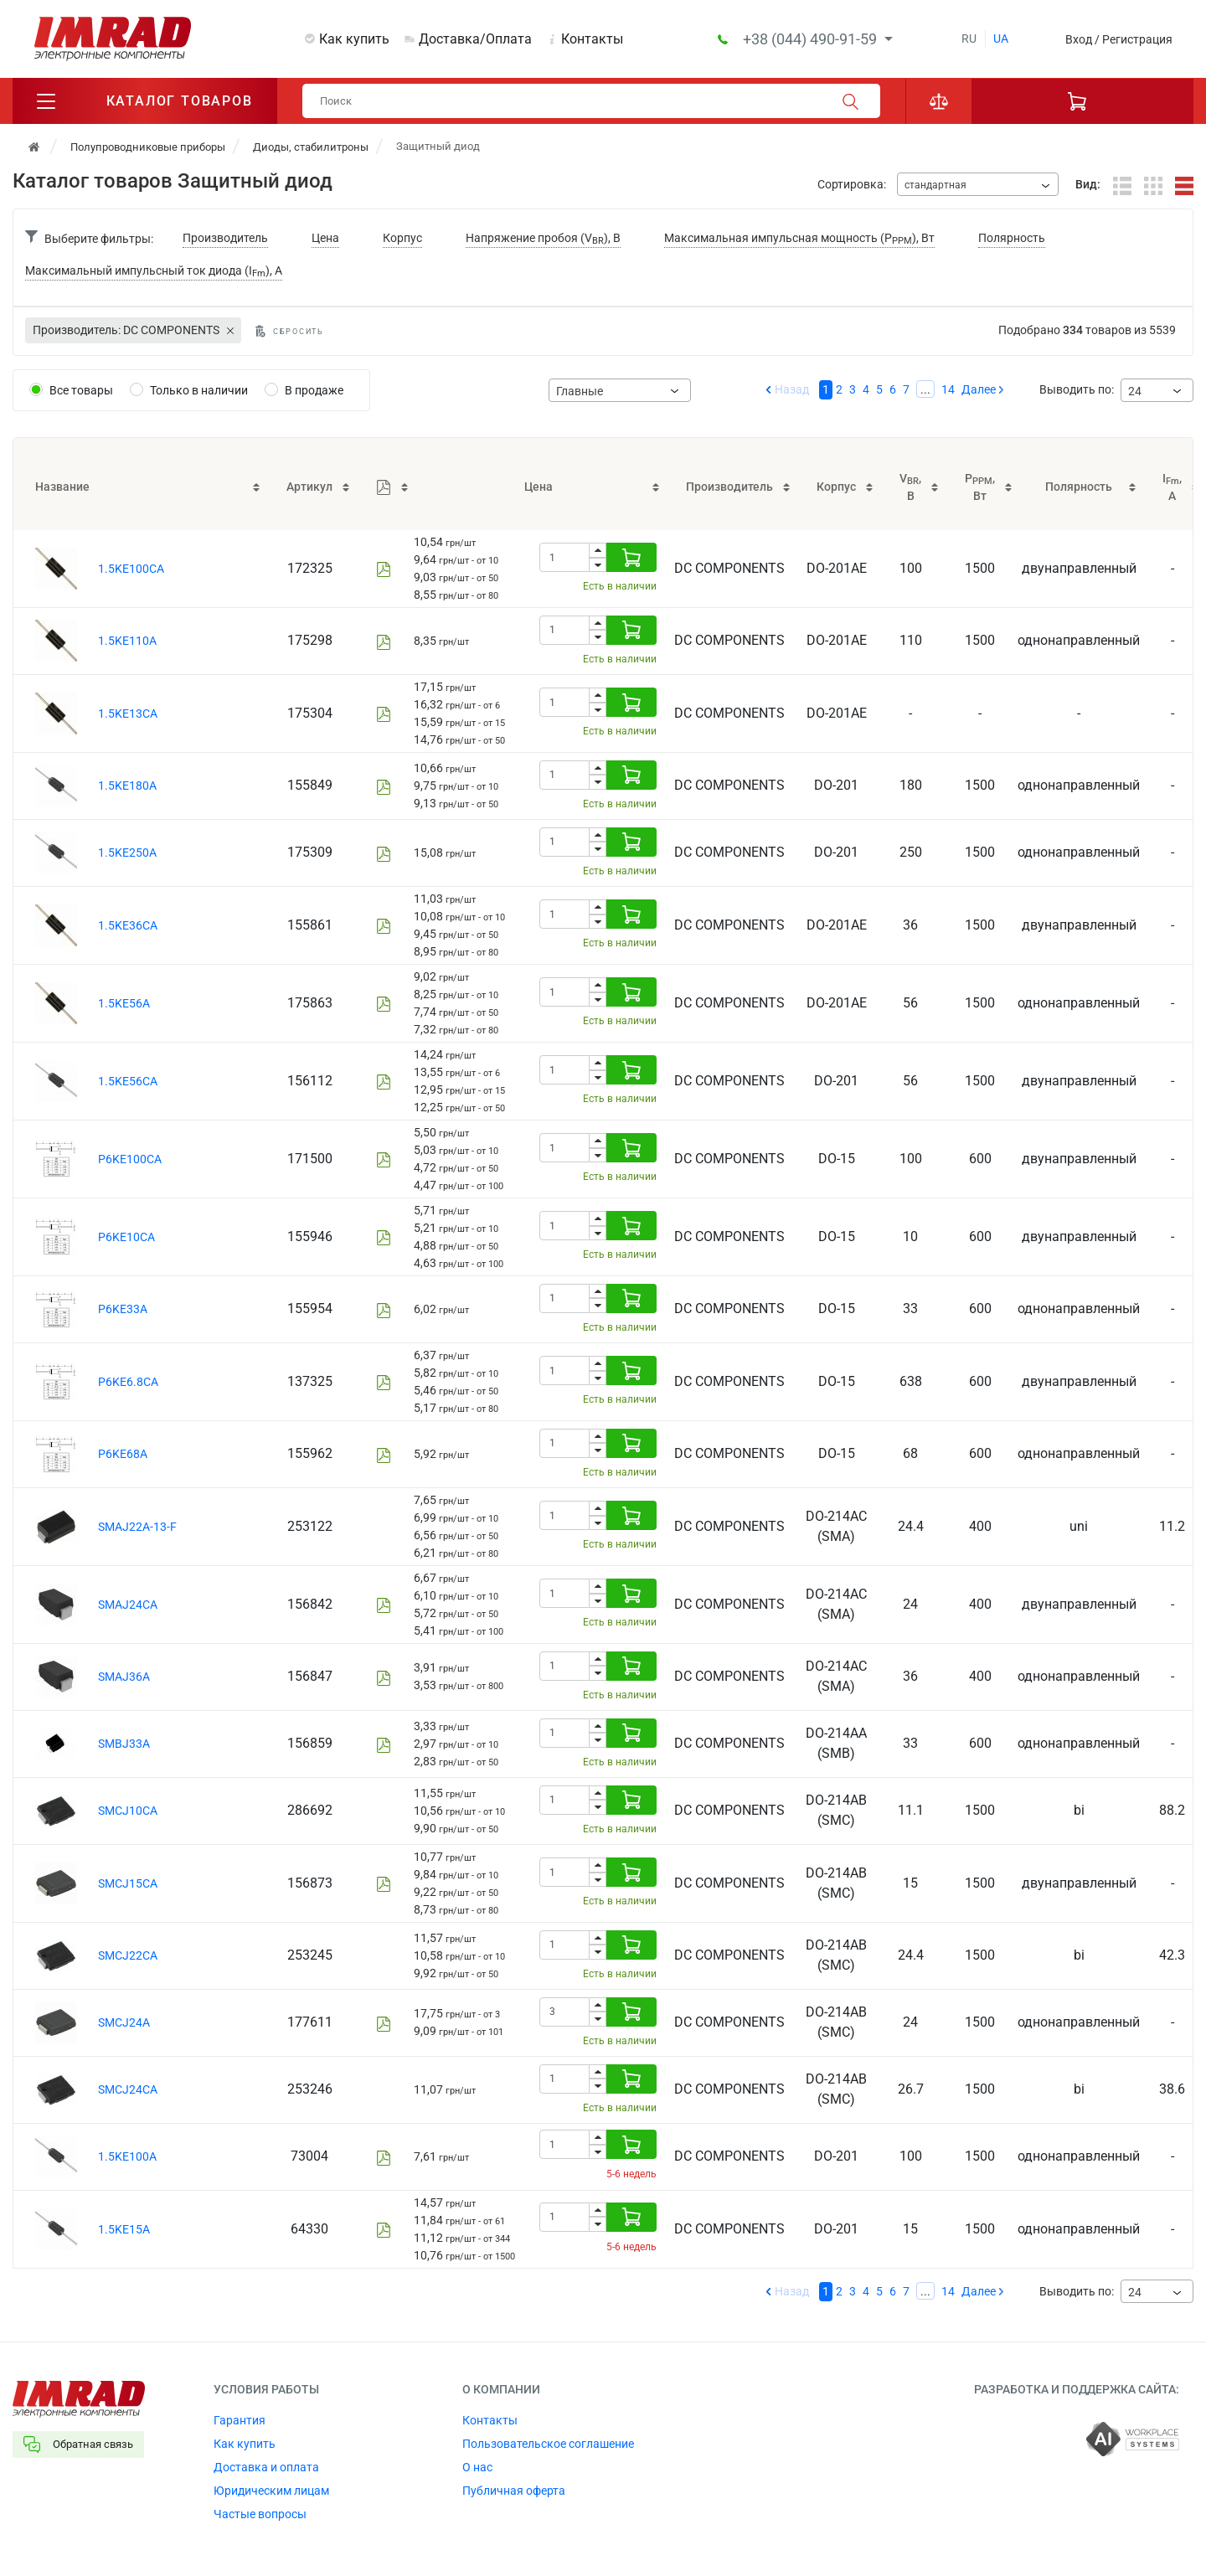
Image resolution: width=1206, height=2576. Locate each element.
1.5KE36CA (127, 925)
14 (948, 389)
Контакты (592, 39)
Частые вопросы (260, 2514)
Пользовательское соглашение (548, 2443)
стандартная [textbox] (935, 185)
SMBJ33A (124, 1743)
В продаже (314, 390)
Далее (978, 389)
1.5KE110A (127, 640)
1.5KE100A (127, 2156)
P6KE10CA (126, 1237)
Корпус (402, 238)
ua (1000, 38)
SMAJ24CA (127, 1604)
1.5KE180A (127, 785)
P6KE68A (122, 1454)
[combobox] (978, 184)
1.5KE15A (124, 2229)
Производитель (225, 238)
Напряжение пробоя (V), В (543, 239)
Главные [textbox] (579, 391)
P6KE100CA (130, 1159)
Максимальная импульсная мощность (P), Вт (799, 239)
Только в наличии (199, 390)
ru (969, 38)
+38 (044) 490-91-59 (811, 39)
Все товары (81, 390)
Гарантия (239, 2420)
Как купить (354, 39)
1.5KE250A (127, 852)
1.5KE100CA (131, 568)
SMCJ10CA (127, 1810)
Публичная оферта (513, 2490)
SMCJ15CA (127, 1883)
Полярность (1011, 238)
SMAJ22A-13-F (137, 1526)
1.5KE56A (124, 1003)
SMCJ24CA (127, 2089)
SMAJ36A (124, 1676)
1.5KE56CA (127, 1081)
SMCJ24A (124, 2022)
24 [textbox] (1135, 391)
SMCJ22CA (127, 1955)
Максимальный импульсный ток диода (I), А (153, 272)
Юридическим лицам (271, 2490)
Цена (325, 238)
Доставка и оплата (266, 2467)
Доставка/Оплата (475, 39)
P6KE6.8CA (128, 1381)
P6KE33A (122, 1309)
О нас (477, 2467)
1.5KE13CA (127, 713)
